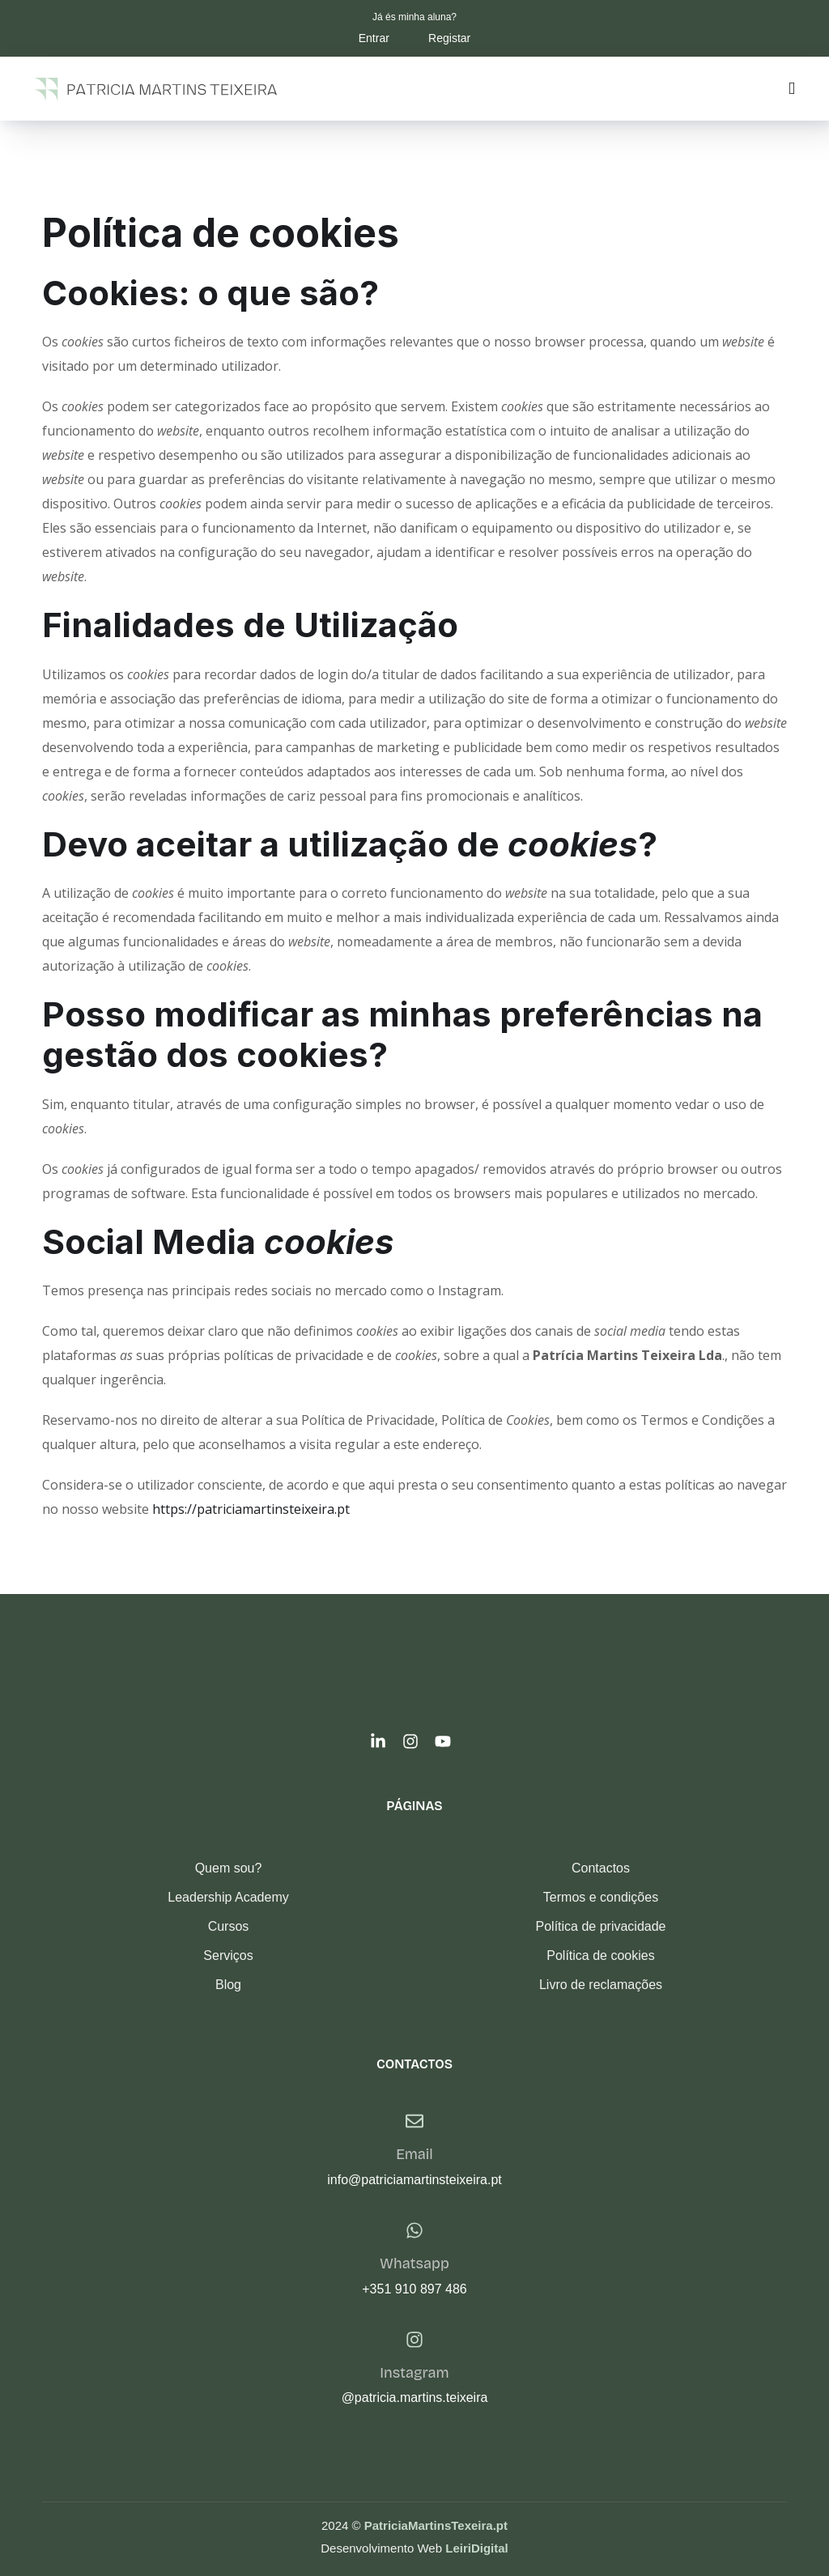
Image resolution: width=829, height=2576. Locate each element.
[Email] (414, 2121)
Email (414, 2154)
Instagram (414, 2373)
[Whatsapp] (414, 2230)
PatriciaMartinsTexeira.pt (436, 2525)
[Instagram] (414, 2340)
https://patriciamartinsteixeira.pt (251, 1509)
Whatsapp (414, 2263)
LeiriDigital (476, 2548)
